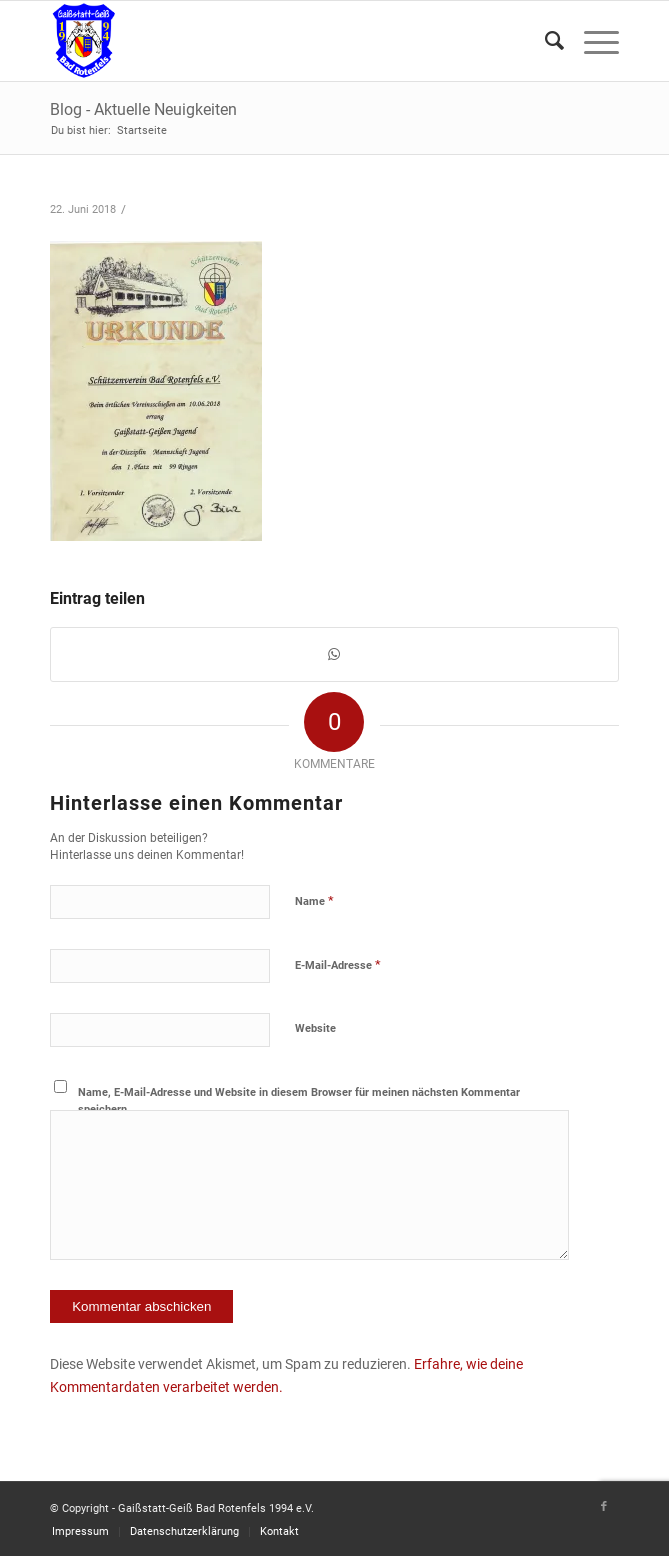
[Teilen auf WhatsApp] (334, 654)
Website (315, 1028)
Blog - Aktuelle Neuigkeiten (143, 109)
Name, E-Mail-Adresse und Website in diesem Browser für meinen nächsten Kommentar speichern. (299, 1101)
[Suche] (544, 41)
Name (314, 900)
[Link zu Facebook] (604, 1507)
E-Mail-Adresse (338, 964)
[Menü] (591, 41)
